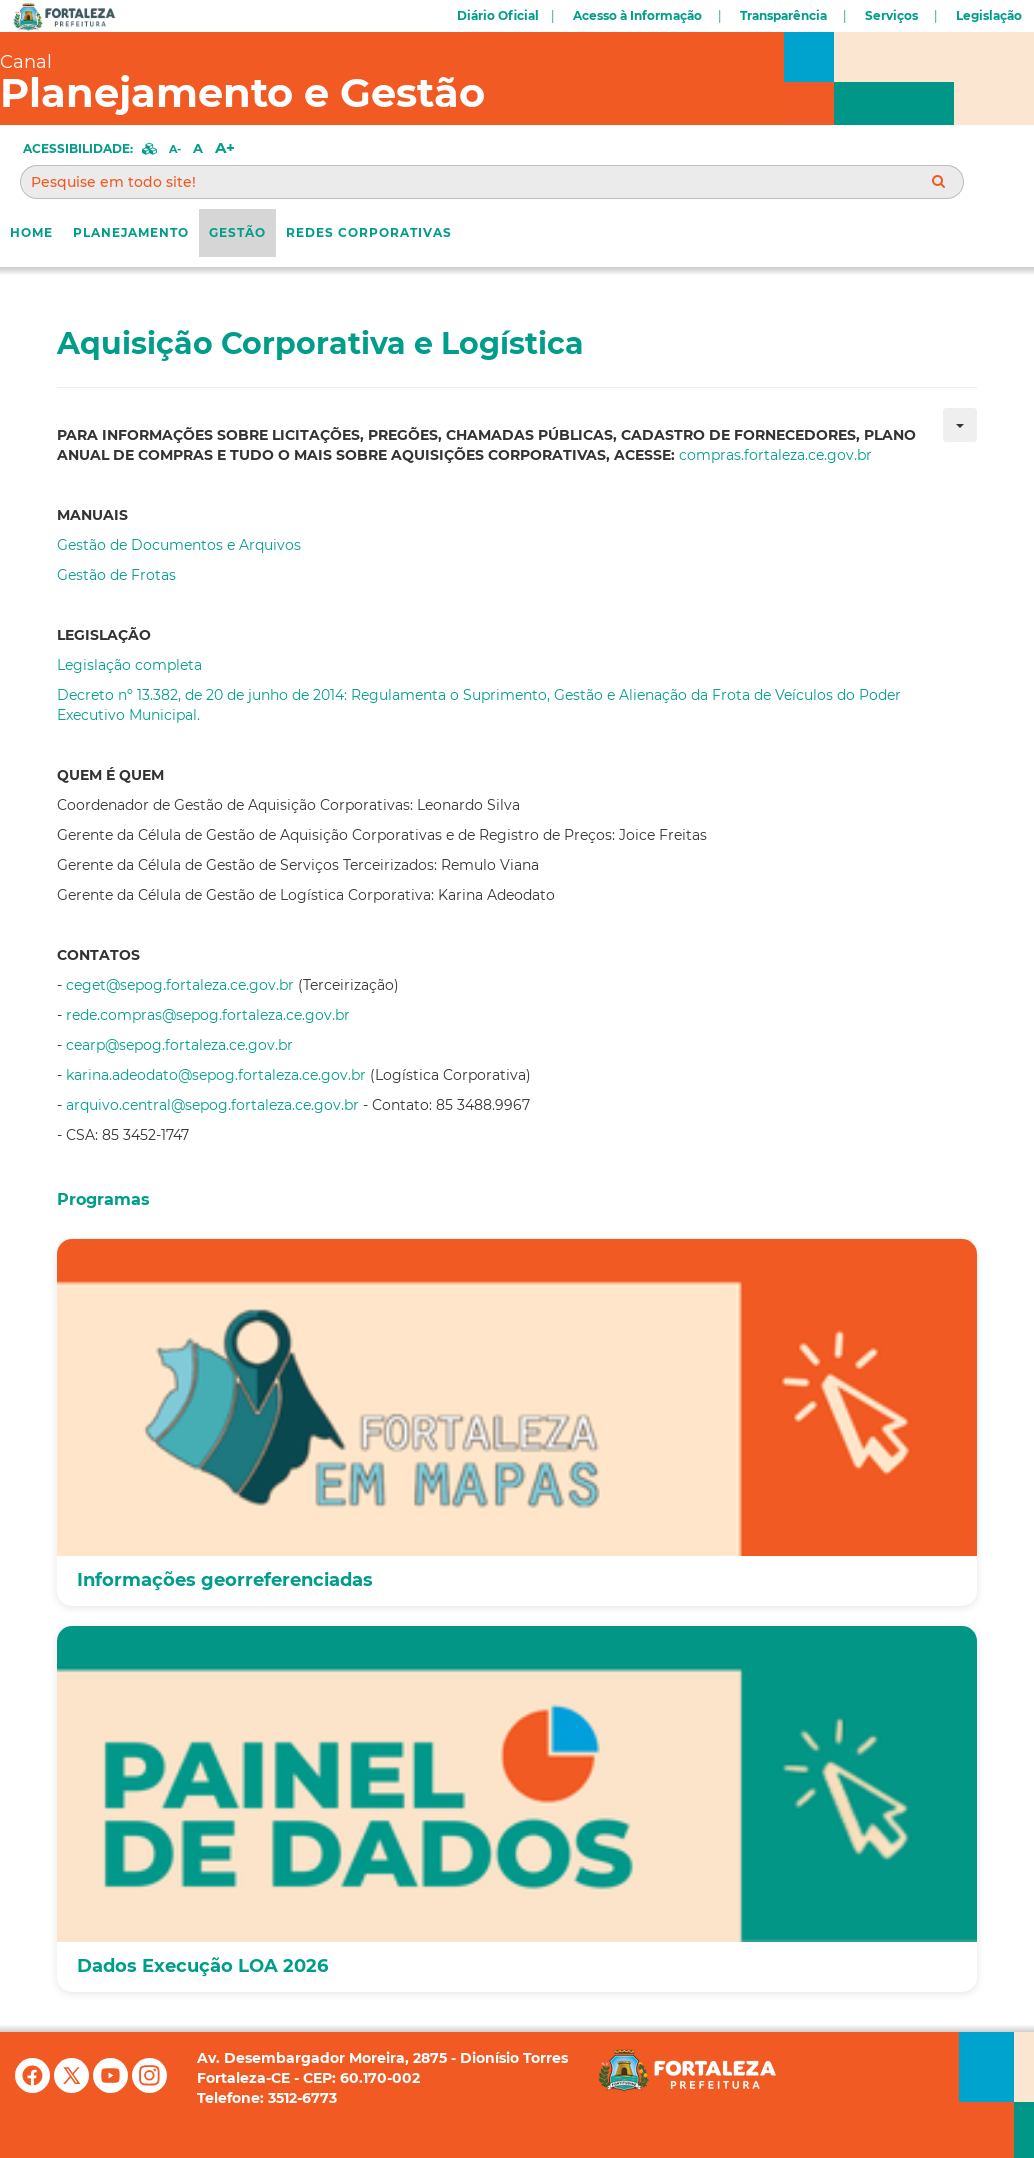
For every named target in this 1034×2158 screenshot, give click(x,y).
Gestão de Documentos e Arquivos (179, 545)
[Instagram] (149, 2088)
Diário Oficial (498, 15)
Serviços (891, 15)
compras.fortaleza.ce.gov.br (775, 455)
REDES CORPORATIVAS (369, 232)
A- (175, 149)
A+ (225, 147)
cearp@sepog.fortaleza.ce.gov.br (179, 1045)
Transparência (783, 15)
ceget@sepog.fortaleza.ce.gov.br (180, 985)
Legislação (989, 15)
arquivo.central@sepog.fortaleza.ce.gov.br (212, 1105)
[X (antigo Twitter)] (73, 2088)
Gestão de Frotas (116, 575)
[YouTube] (112, 2088)
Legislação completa (129, 665)
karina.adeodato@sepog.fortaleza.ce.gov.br (216, 1075)
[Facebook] (34, 2088)
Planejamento (131, 232)
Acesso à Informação (637, 15)
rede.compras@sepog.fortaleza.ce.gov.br (208, 1015)
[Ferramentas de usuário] (960, 425)
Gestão (237, 232)
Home (31, 232)
